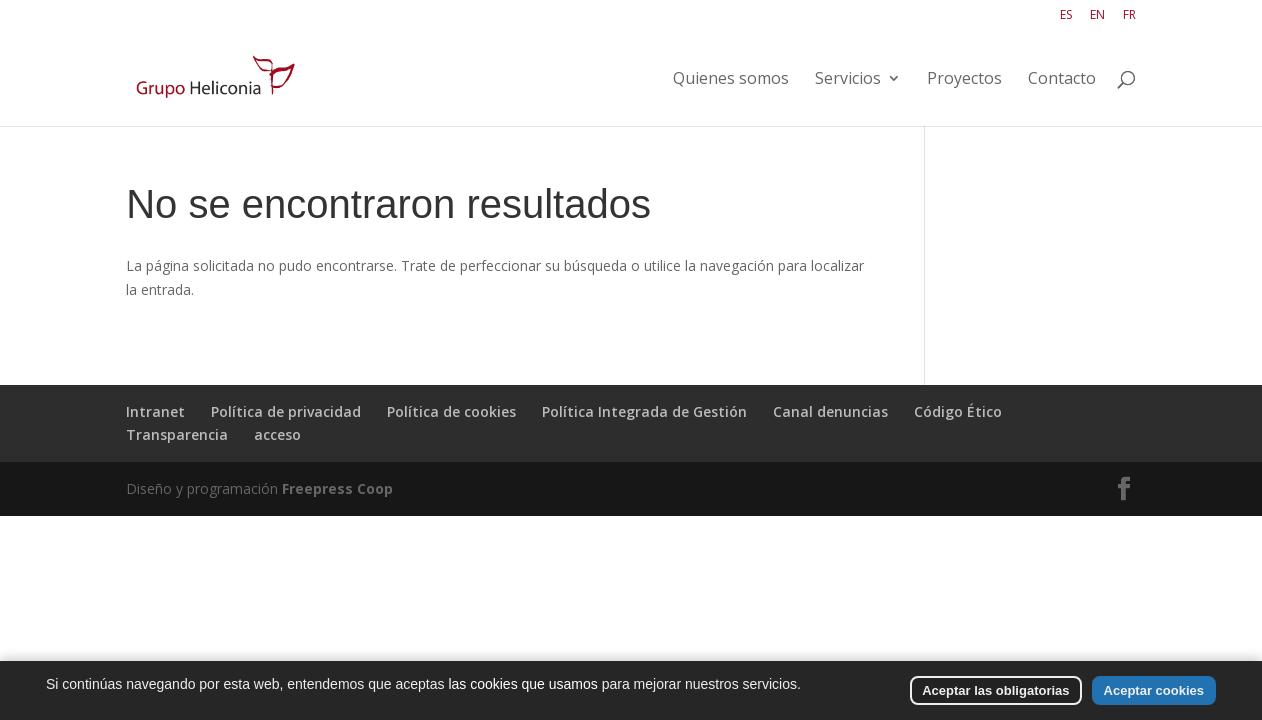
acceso (277, 434)
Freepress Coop (337, 488)
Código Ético (958, 411)
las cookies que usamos (522, 684)
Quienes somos (731, 80)
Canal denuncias (830, 411)
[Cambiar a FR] (1129, 19)
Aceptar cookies (1154, 690)
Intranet (155, 411)
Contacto (1062, 80)
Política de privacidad (286, 411)
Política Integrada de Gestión (644, 411)
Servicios (848, 80)
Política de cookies (451, 411)
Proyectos (964, 80)
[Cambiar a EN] (1097, 19)
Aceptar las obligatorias (995, 690)
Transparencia (177, 434)
